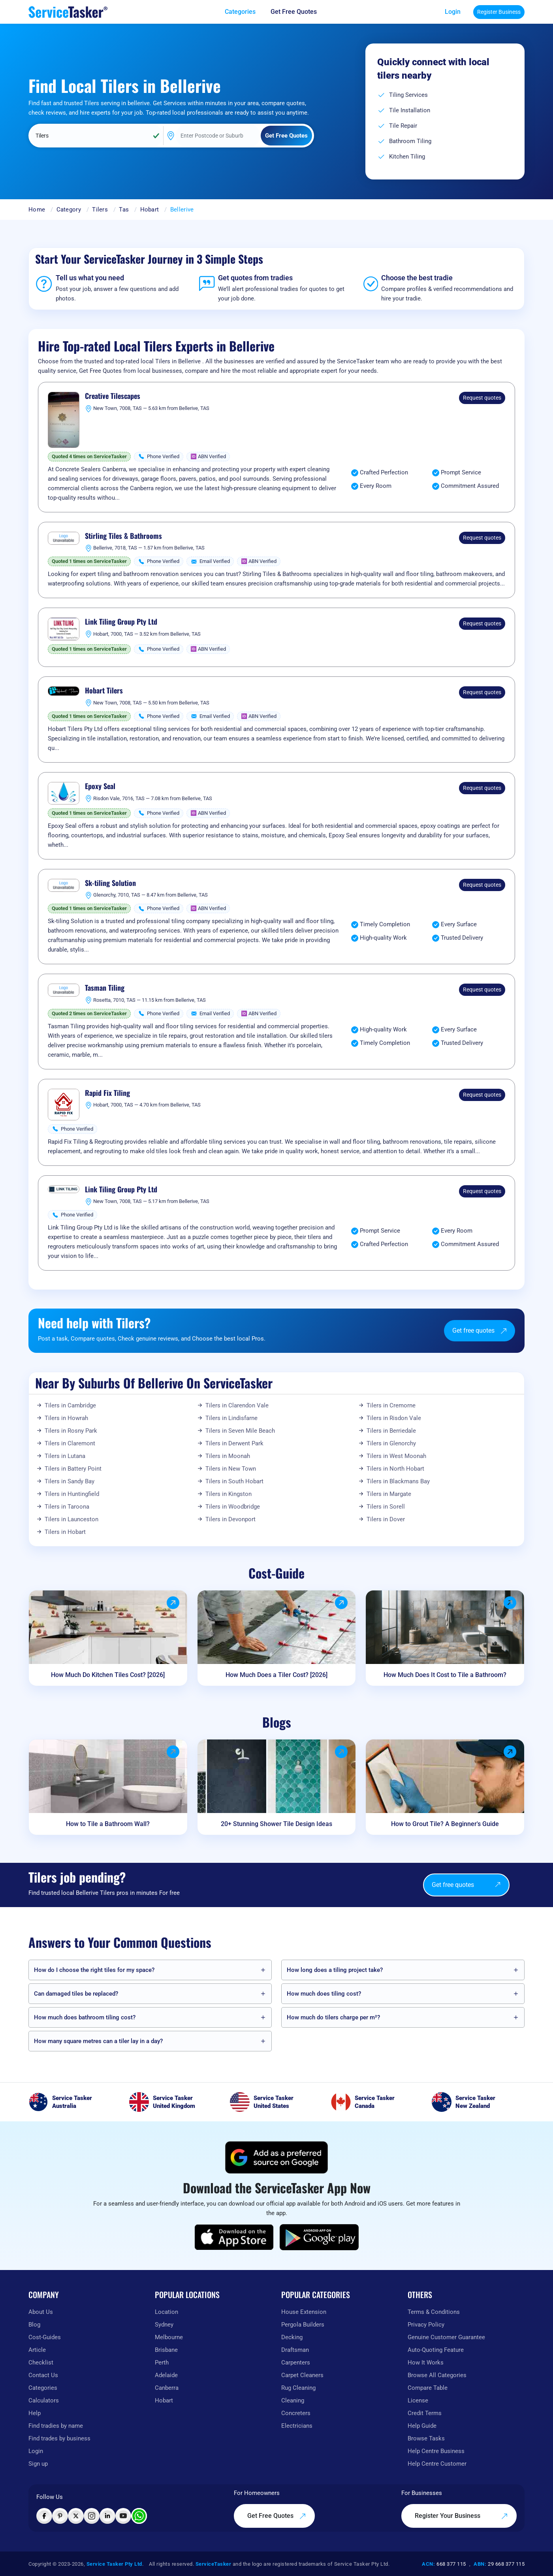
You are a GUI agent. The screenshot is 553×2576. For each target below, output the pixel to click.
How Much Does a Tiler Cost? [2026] (276, 1675)
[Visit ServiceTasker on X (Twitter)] (76, 2516)
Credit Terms (425, 2413)
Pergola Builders (302, 2324)
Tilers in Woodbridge (232, 1506)
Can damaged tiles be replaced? (76, 1993)
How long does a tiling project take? (335, 1970)
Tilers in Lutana (65, 1456)
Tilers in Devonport (230, 1519)
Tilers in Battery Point (73, 1468)
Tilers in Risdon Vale (394, 1418)
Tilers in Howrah (66, 1418)
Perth (162, 2362)
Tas (124, 209)
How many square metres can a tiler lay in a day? (98, 2041)
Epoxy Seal (100, 786)
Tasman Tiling (104, 988)
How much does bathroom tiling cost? (84, 2017)
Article (37, 2349)
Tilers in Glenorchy (391, 1443)
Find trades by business (59, 2438)
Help (34, 2413)
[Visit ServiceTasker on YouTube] (123, 2516)
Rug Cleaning (298, 2387)
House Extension (303, 2311)
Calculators (43, 2400)
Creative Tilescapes (112, 396)
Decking (292, 2337)
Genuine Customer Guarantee (446, 2337)
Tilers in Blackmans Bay (398, 1481)
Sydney (164, 2324)
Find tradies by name (55, 2425)
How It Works (426, 2362)
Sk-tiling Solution (110, 883)
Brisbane (166, 2349)
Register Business (499, 12)
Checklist (40, 2362)
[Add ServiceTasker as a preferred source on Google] (276, 2157)
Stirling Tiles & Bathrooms (123, 536)
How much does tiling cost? (324, 1993)
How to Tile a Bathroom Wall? (108, 1824)
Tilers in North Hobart (395, 1468)
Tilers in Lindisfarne (231, 1418)
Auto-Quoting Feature (436, 2349)
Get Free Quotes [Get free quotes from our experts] (276, 2516)
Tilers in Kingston (228, 1494)
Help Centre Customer (437, 2463)
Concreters (295, 2413)
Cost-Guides (44, 2337)
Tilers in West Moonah (396, 1456)
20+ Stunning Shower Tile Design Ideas (276, 1824)
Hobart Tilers (104, 690)
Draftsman (295, 2349)
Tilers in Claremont (70, 1443)
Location (166, 2311)
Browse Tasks (426, 2438)
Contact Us (43, 2375)
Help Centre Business (436, 2451)
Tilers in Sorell (386, 1506)
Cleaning (292, 2400)
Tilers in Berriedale (391, 1430)
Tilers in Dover (386, 1519)
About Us (40, 2311)
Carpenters (295, 2362)
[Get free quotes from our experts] (299, 12)
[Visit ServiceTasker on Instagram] (92, 2516)
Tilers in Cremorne (391, 1405)
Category (68, 209)
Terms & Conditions (434, 2311)
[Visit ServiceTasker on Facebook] (44, 2516)
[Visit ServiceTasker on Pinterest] (60, 2516)
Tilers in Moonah (227, 1456)
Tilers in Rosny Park (71, 1430)
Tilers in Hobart (65, 1531)
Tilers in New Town (230, 1468)
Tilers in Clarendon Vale (237, 1405)
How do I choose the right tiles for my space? (94, 1970)
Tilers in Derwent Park (234, 1443)
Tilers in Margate (389, 1494)
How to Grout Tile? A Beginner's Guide (445, 1824)
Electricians (296, 2425)
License (418, 2400)
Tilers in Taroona (67, 1506)
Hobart (149, 209)
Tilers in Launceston (71, 1519)
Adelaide (166, 2375)
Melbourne (169, 2337)
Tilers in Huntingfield (72, 1494)
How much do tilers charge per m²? (333, 2017)
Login (453, 11)
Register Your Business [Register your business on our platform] (461, 2516)
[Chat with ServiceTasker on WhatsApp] (139, 2516)
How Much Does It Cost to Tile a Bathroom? (445, 1675)
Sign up (38, 2463)
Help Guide (422, 2425)
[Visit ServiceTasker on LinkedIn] (107, 2516)
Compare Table (428, 2387)
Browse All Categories (437, 2375)
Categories (42, 2387)
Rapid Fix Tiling (107, 1093)
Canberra (167, 2387)
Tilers (100, 209)
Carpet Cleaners (302, 2375)
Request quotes (482, 398)
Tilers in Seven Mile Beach (240, 1430)
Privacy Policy (426, 2324)
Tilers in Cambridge (70, 1405)
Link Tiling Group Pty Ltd (121, 622)
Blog (34, 2324)
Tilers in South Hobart (234, 1481)
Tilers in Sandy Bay (69, 1481)
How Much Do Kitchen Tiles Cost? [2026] (108, 1675)
